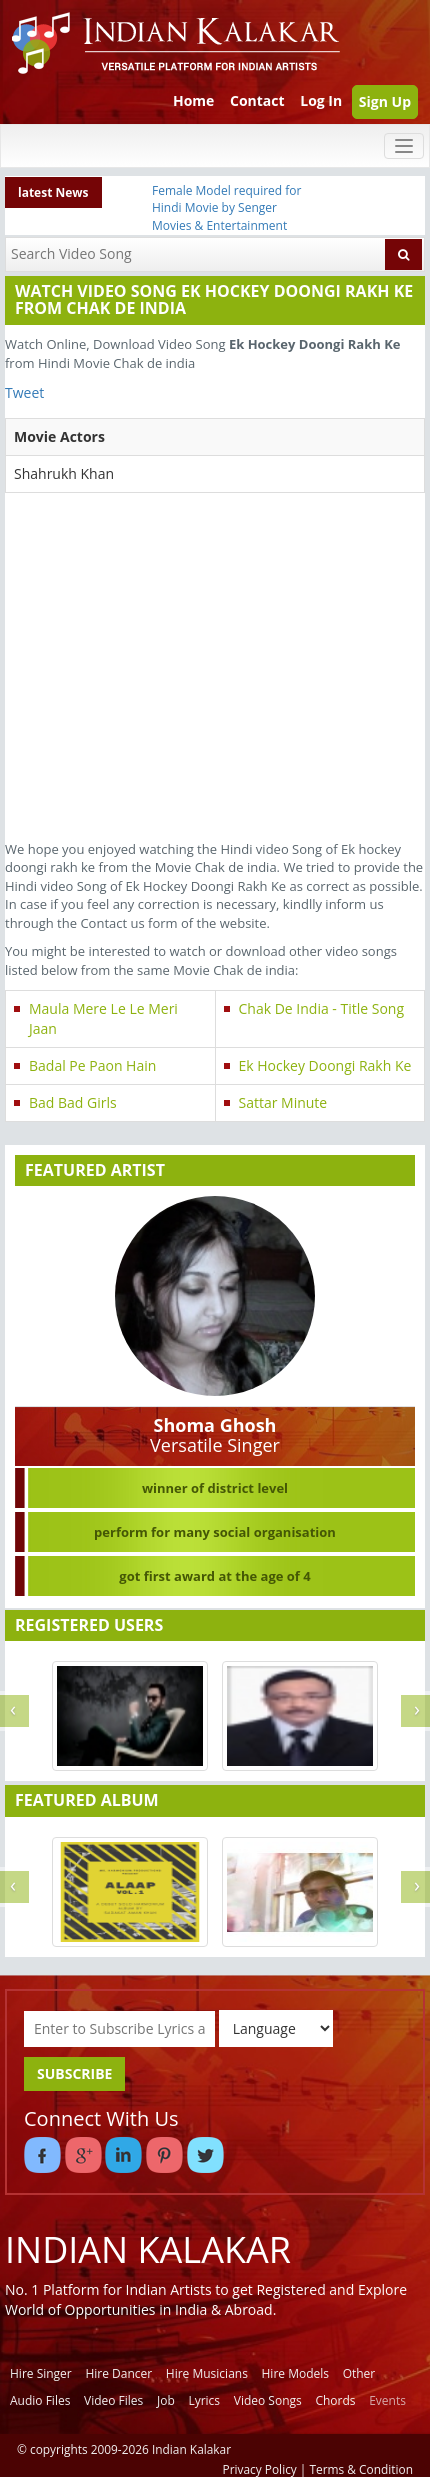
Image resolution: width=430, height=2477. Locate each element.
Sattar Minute (283, 1102)
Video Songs (268, 2400)
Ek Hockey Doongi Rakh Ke (325, 1065)
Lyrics (204, 2400)
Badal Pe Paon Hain (92, 1065)
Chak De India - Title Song (322, 1008)
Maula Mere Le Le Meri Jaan (103, 1018)
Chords (335, 2400)
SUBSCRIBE (74, 2073)
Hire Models (295, 2373)
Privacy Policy (260, 2469)
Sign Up (385, 101)
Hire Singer (41, 2373)
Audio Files (40, 2400)
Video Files (113, 2400)
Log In (321, 100)
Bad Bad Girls (73, 1102)
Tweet (24, 392)
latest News (53, 192)
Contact (257, 100)
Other (359, 2373)
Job (166, 2400)
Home (193, 100)
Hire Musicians (207, 2373)
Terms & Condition (362, 2469)
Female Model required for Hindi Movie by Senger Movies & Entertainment (226, 207)
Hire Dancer (118, 2373)
